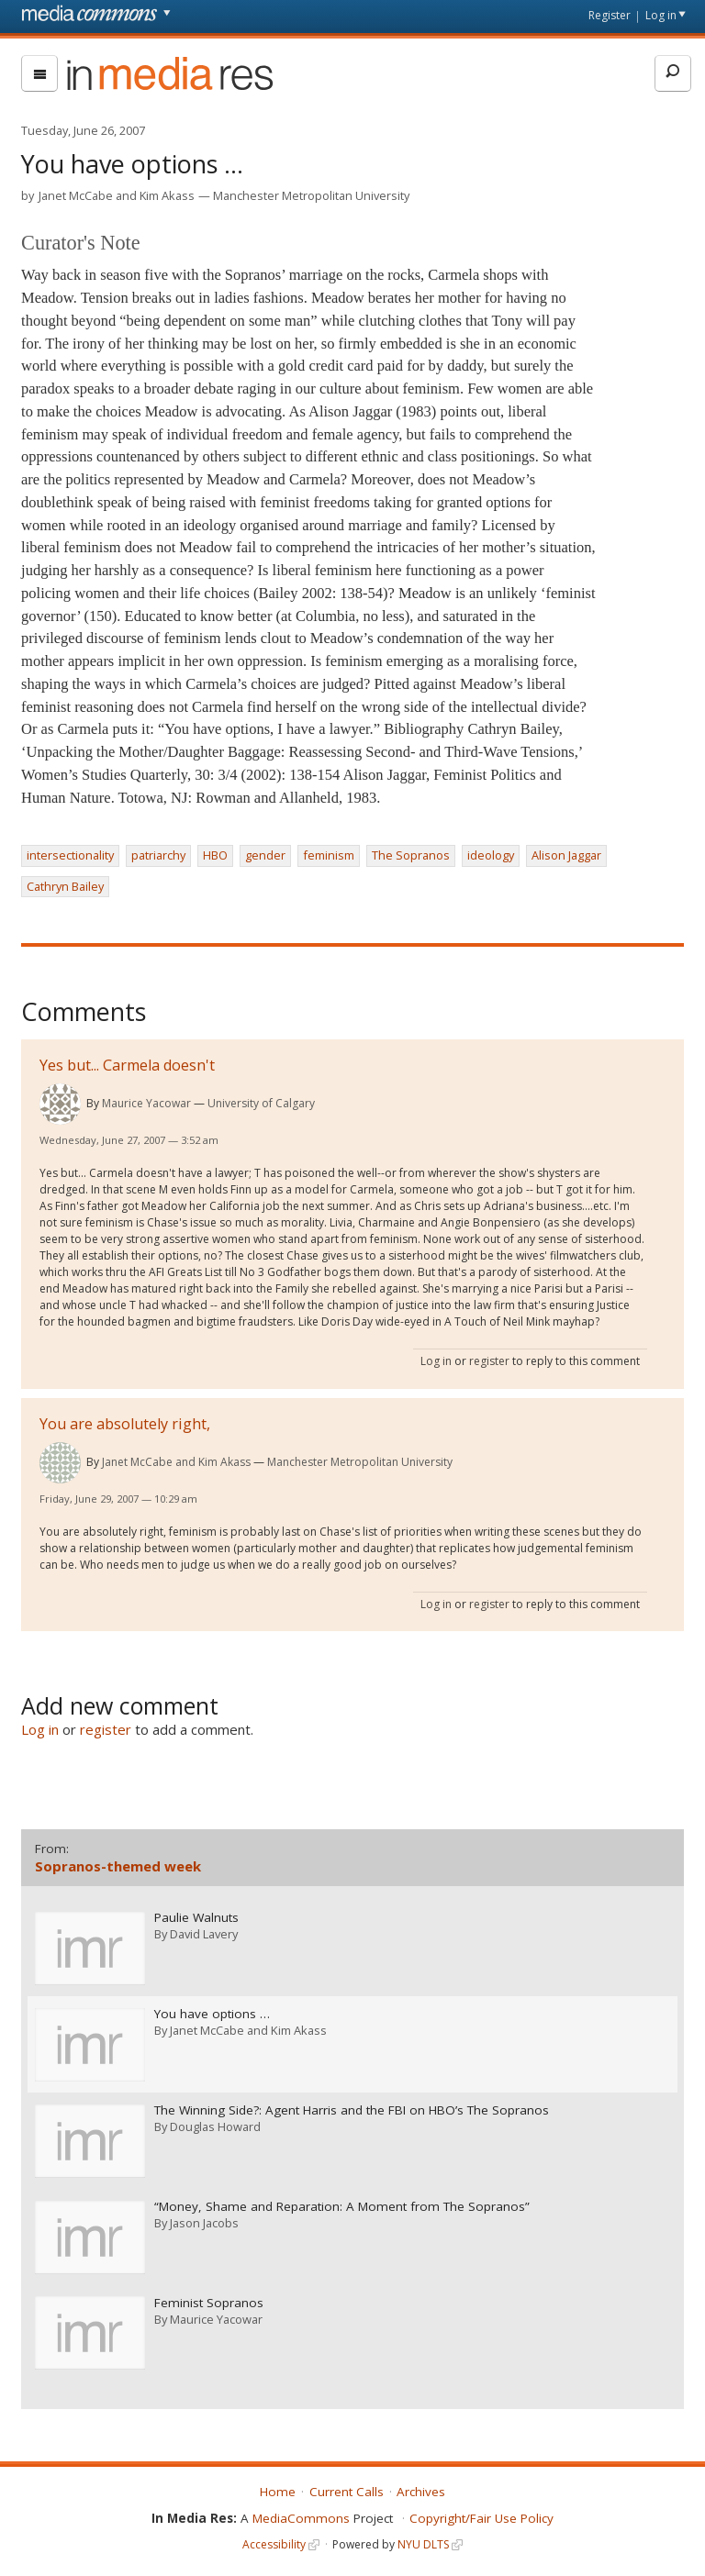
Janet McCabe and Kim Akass (117, 195)
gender (265, 855)
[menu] (39, 73)
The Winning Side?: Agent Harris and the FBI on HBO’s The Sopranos (351, 2108)
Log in (661, 15)
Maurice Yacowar (146, 1103)
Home (278, 2488)
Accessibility (274, 2540)
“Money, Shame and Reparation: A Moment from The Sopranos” (342, 2204)
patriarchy (158, 855)
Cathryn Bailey (65, 886)
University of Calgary (261, 1103)
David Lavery (204, 1933)
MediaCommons (301, 2514)
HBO (215, 855)
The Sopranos (411, 855)
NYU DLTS (423, 2540)
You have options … (212, 2013)
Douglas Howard (215, 2123)
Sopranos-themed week (118, 1866)
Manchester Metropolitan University (311, 195)
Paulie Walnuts (196, 1918)
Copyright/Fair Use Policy (481, 2514)
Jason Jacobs (204, 2219)
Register (609, 15)
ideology (490, 855)
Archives (421, 2488)
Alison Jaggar (566, 855)
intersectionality (70, 855)
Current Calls (346, 2488)
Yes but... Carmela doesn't (127, 1065)
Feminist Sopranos (208, 2299)
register (489, 1361)
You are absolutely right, (124, 1424)
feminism (328, 855)
